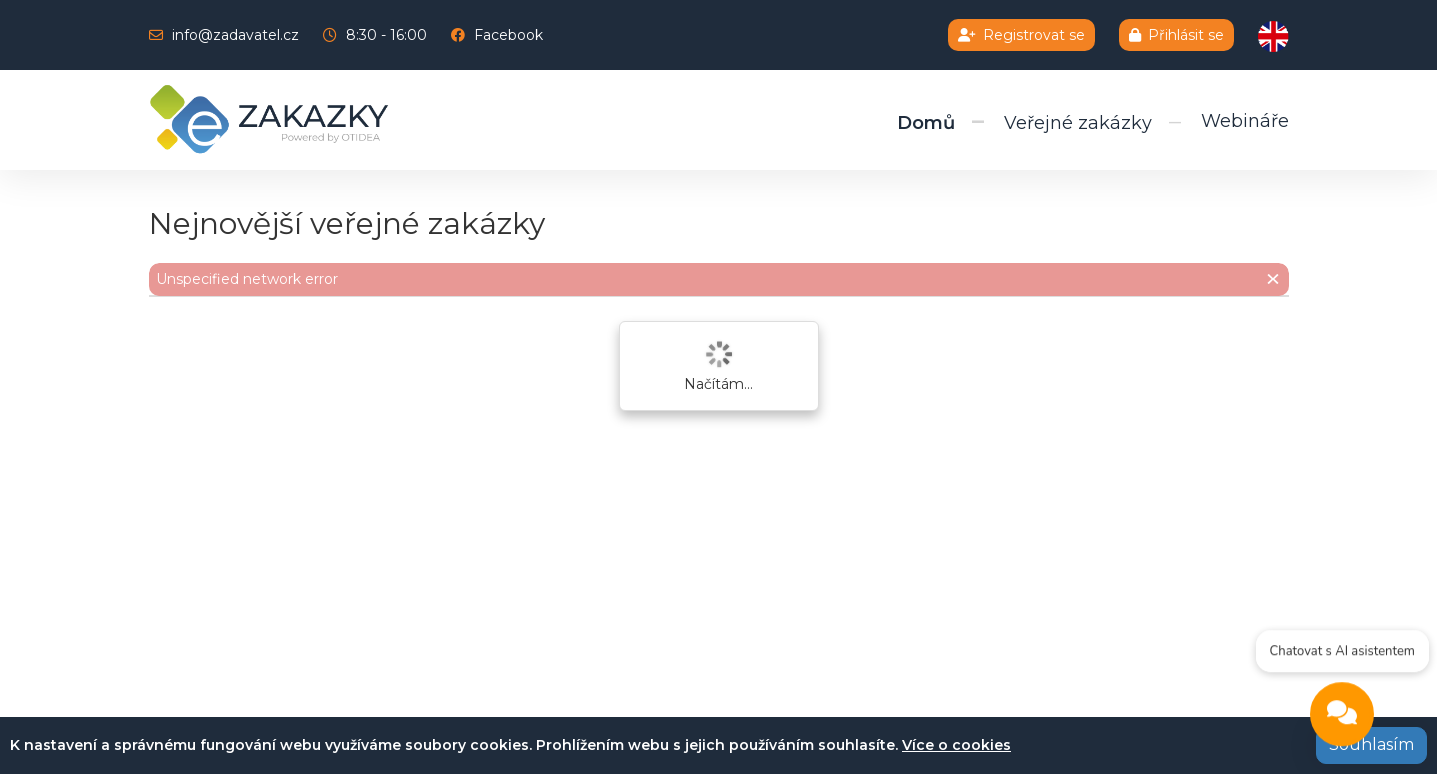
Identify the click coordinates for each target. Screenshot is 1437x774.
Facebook (508, 35)
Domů (926, 123)
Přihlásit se (1176, 35)
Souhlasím (1371, 744)
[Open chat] (1342, 717)
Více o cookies (956, 745)
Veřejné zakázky (1078, 123)
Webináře (1245, 121)
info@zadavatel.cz (235, 35)
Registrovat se (1021, 35)
